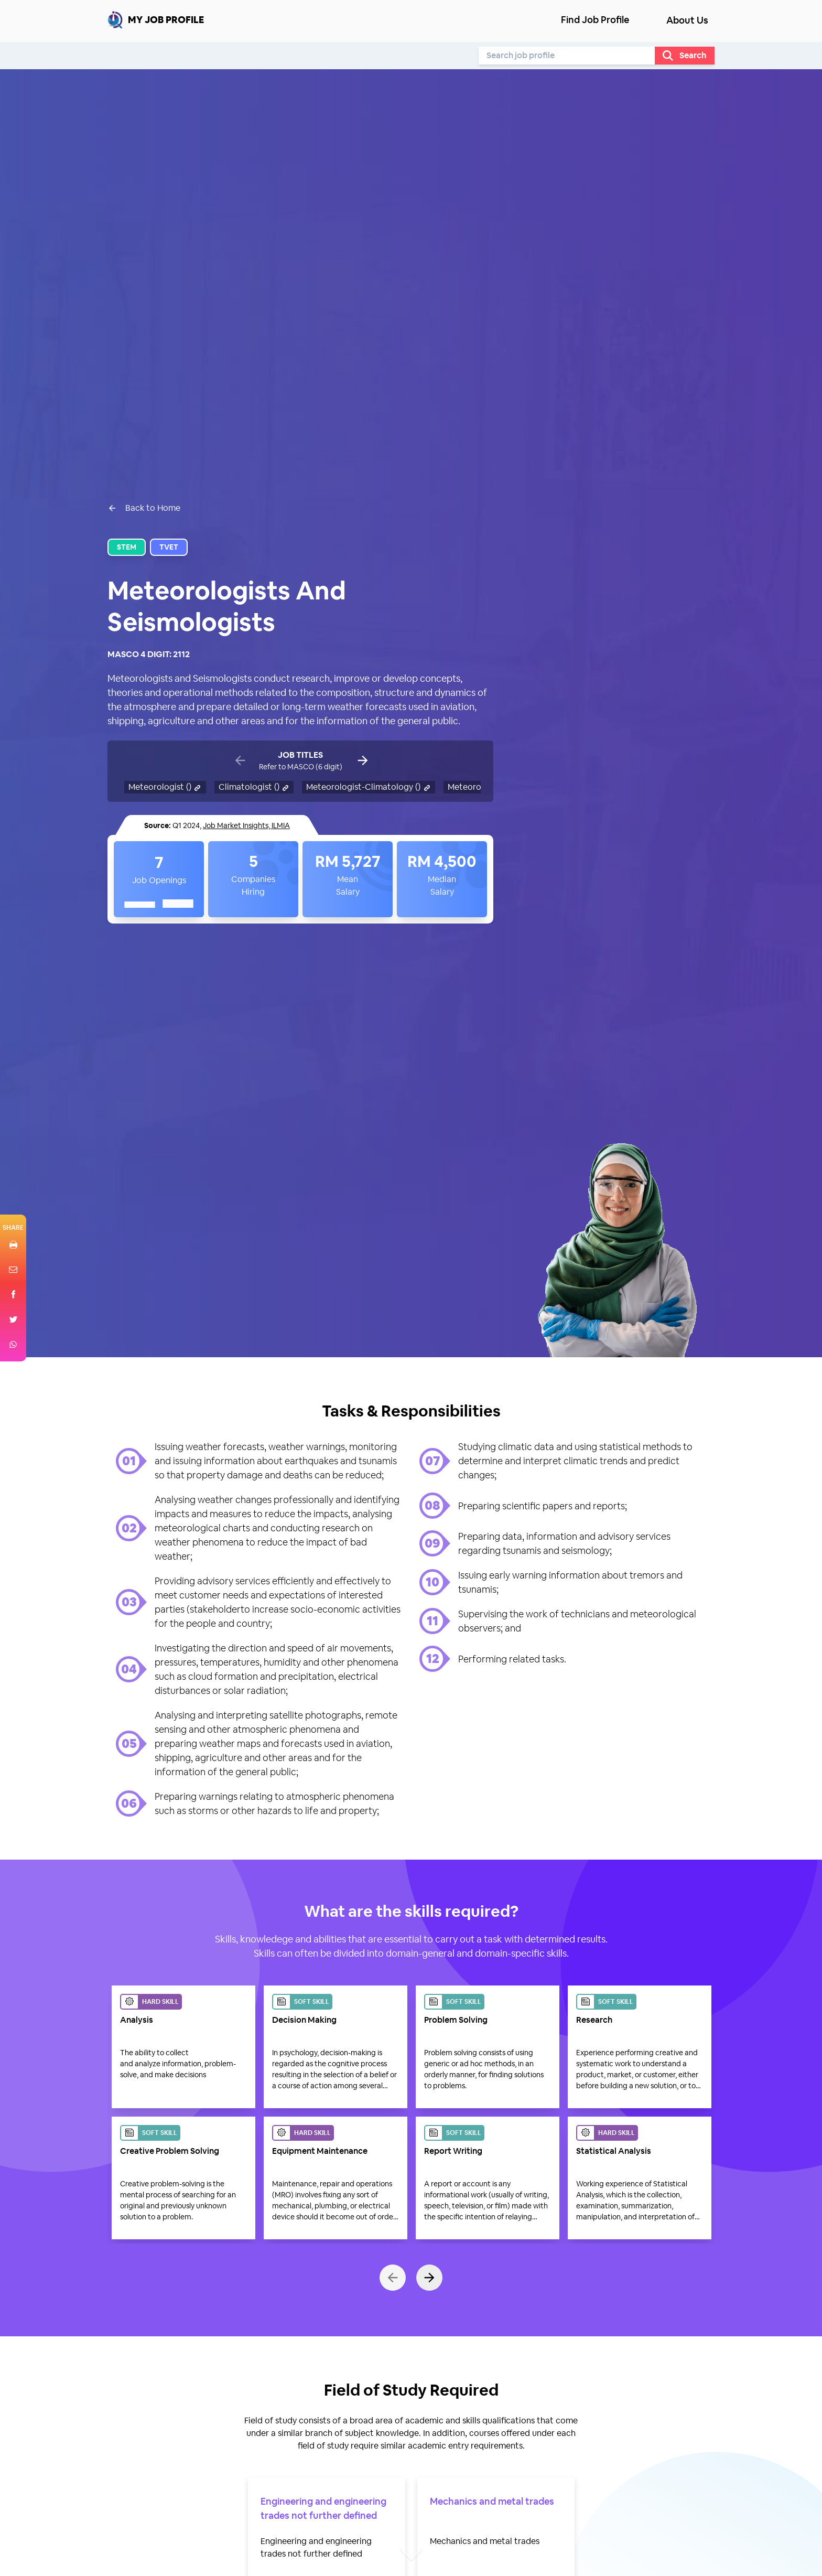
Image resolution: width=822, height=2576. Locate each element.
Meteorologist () (165, 786)
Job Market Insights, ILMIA (246, 825)
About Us (687, 20)
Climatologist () (254, 786)
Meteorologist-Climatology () (368, 786)
